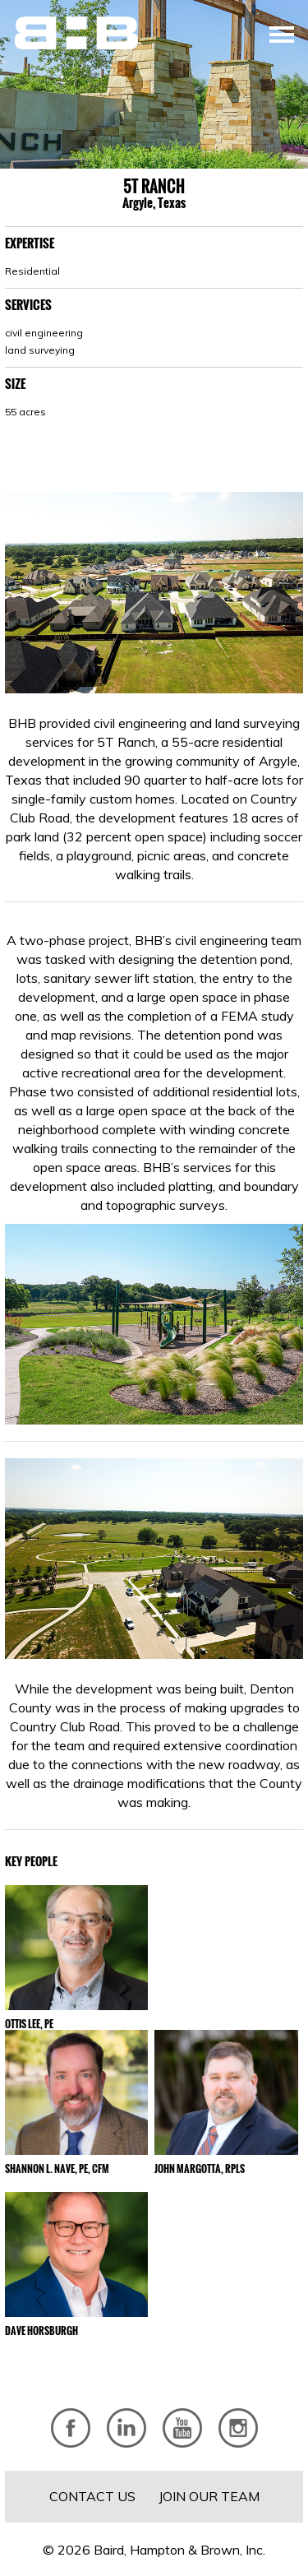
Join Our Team (209, 2496)
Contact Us (92, 2496)
